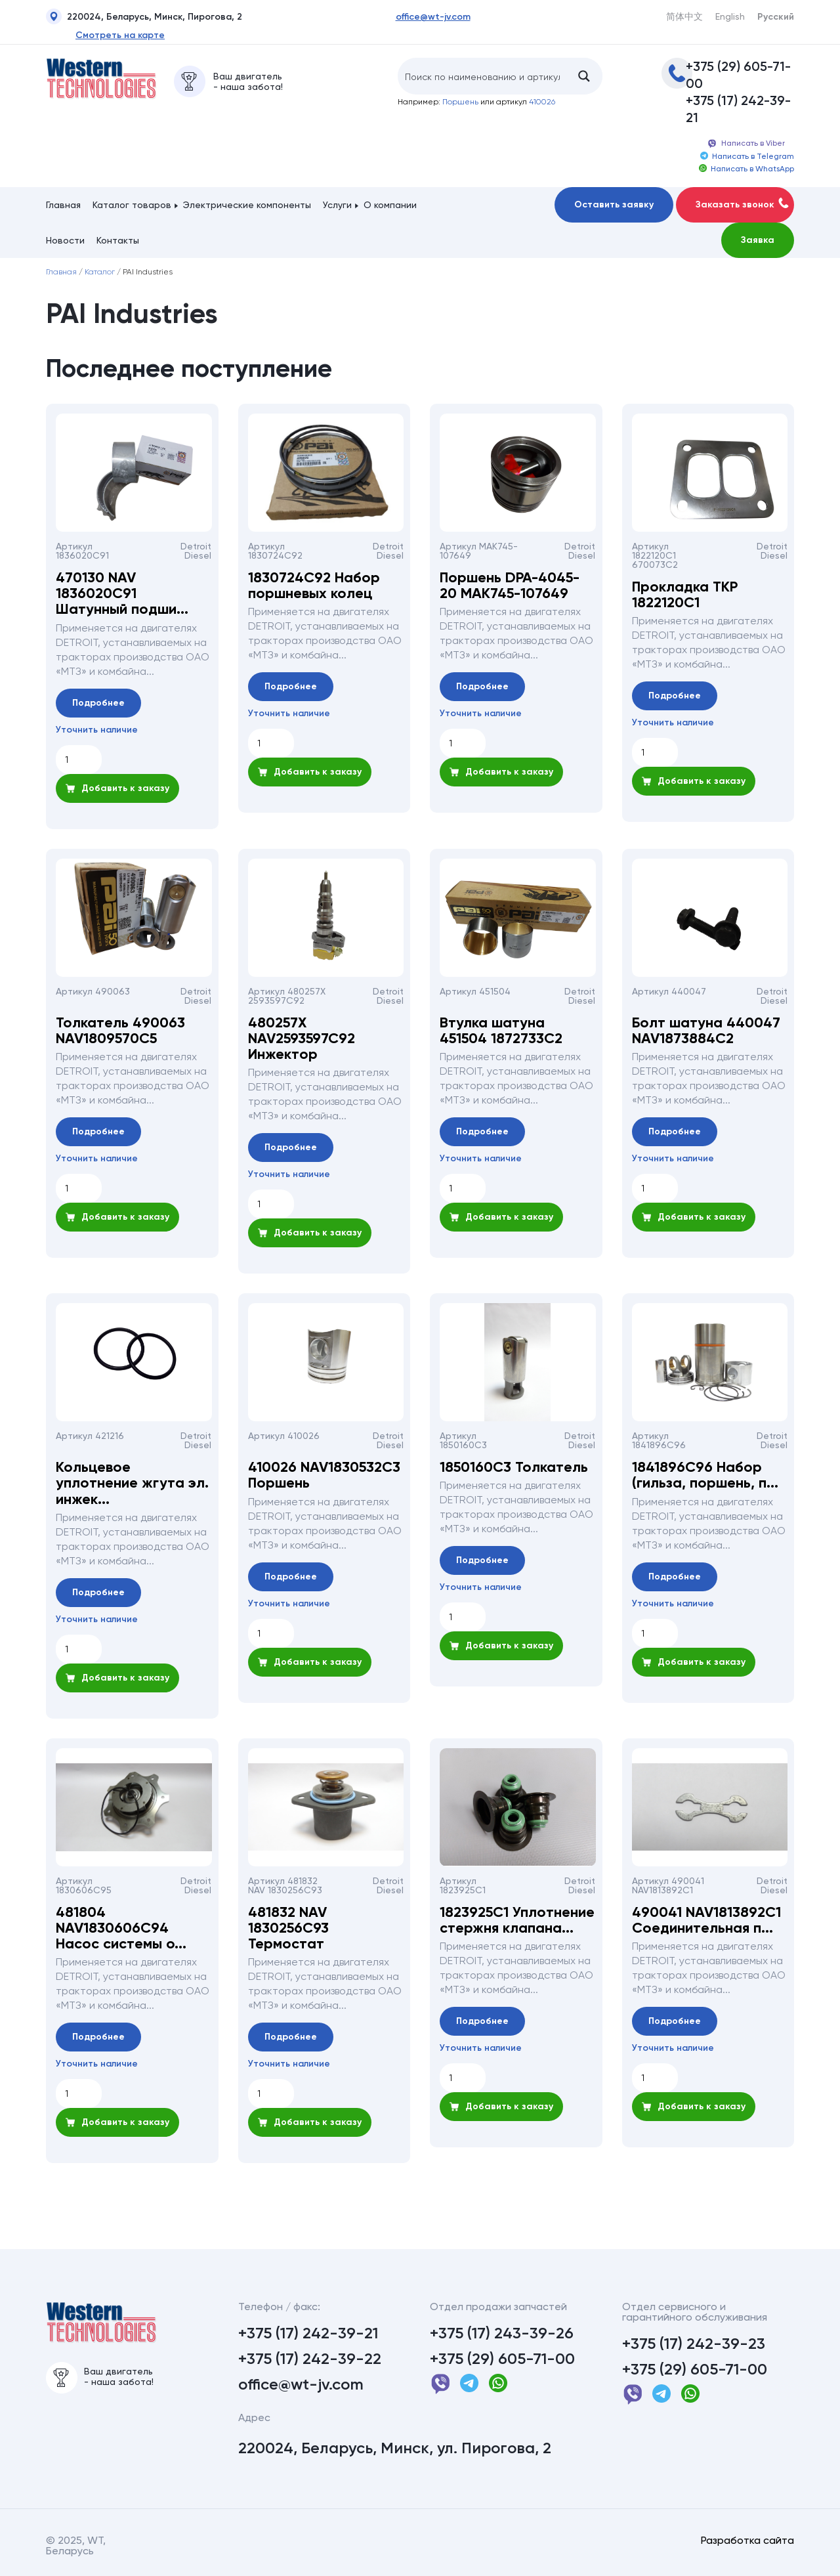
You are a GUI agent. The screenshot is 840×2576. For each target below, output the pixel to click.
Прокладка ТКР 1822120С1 (685, 595)
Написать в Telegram (747, 156)
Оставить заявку (614, 204)
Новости (65, 240)
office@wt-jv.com (433, 17)
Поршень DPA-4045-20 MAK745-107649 (509, 585)
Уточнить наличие (97, 730)
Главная (63, 205)
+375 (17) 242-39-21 (738, 109)
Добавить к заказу (117, 788)
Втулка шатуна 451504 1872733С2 (501, 1030)
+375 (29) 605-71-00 (738, 74)
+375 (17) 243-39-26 (502, 2333)
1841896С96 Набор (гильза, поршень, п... (705, 1475)
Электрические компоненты (247, 205)
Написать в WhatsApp (746, 168)
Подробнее (98, 702)
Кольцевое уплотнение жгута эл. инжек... (132, 1483)
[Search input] (482, 76)
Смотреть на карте (120, 35)
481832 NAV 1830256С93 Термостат (288, 1928)
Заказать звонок (742, 204)
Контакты (117, 240)
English (730, 16)
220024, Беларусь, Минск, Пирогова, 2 (144, 18)
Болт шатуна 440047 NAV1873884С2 (706, 1030)
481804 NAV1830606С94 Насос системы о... (121, 1928)
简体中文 (684, 16)
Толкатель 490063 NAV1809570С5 (120, 1030)
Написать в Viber (746, 144)
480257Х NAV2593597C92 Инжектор (301, 1039)
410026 (542, 102)
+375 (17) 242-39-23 (693, 2343)
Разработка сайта (747, 2540)
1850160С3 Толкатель (514, 1467)
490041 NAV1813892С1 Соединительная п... (706, 1920)
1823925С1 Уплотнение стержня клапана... (517, 1920)
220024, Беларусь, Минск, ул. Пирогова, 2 (394, 2448)
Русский (775, 17)
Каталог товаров (132, 205)
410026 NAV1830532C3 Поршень (324, 1475)
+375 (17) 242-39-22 (309, 2359)
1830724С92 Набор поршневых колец (314, 585)
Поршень (460, 102)
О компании (390, 205)
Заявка (757, 240)
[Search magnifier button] (584, 76)
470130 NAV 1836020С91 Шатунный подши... (122, 594)
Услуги (337, 205)
